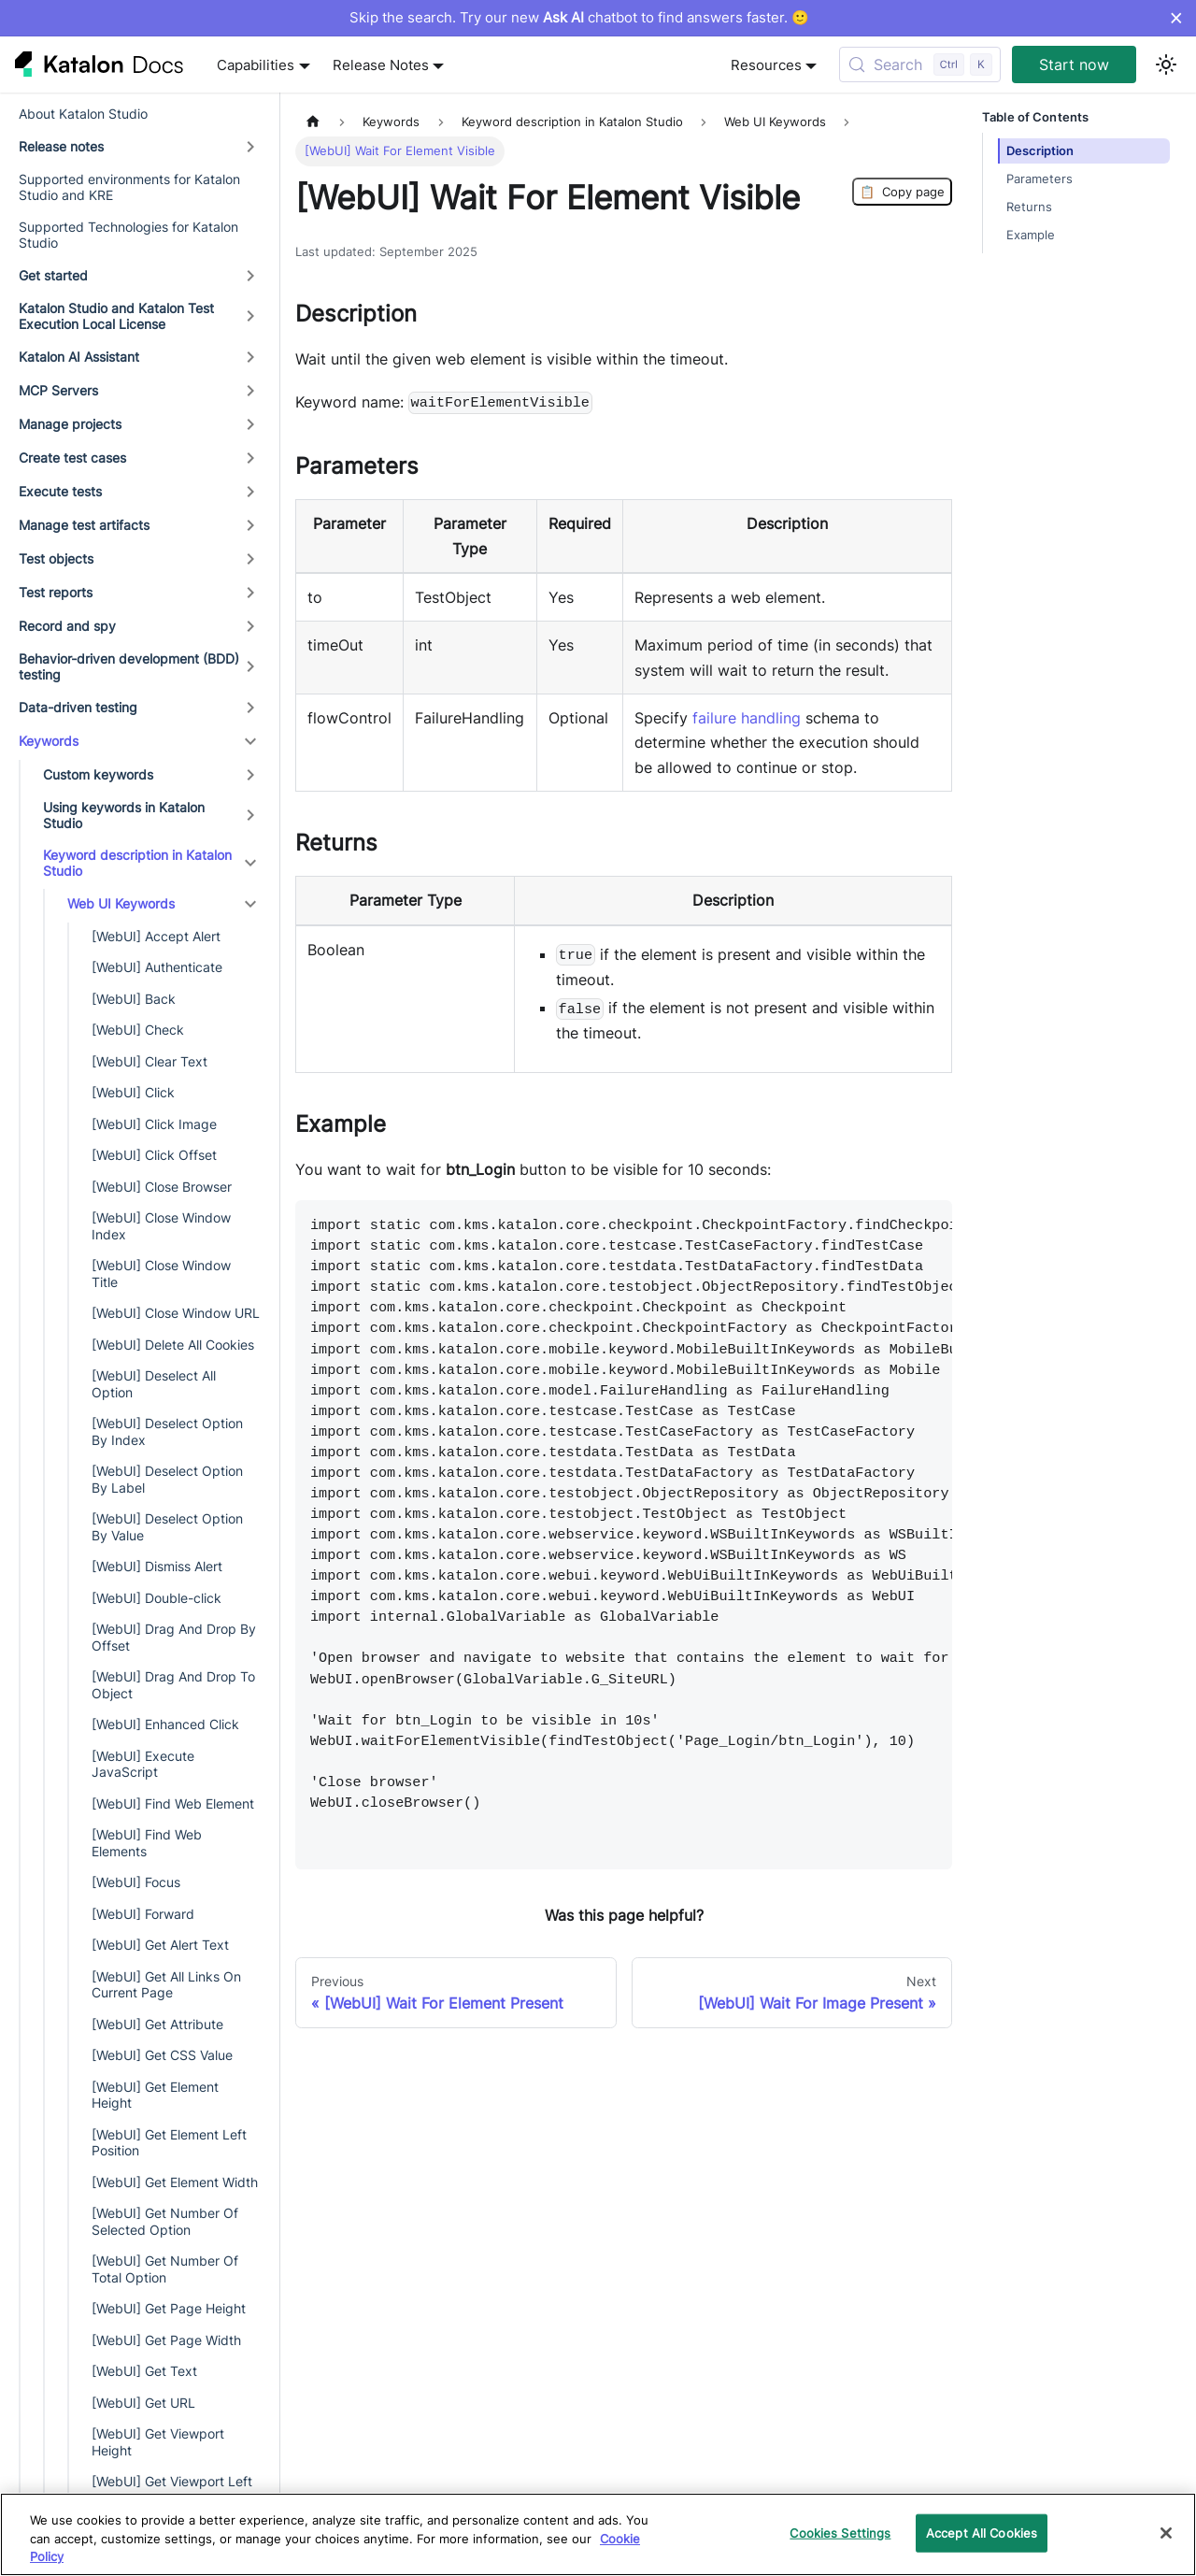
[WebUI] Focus (136, 1882)
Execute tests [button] (60, 491)
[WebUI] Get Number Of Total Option (165, 2269)
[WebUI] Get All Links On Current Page (166, 1984)
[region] (598, 2534)
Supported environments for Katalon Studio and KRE (129, 187)
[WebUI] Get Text (144, 2371)
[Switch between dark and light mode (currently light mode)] (1166, 64)
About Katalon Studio (83, 114)
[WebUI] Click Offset (154, 1155)
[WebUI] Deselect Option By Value (167, 1526)
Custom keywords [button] (98, 774)
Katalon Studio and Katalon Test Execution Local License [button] (116, 316)
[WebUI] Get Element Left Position (169, 2142)
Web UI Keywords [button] (121, 903)
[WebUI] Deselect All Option (154, 1383)
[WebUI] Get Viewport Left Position (172, 2489)
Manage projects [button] (70, 424)
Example (1030, 235)
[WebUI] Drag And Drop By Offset (174, 1637)
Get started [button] (53, 275)
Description (1040, 151)
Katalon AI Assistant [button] (79, 357)
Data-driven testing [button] (78, 707)
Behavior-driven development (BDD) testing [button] (129, 667)
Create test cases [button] (72, 457)
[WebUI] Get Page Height (169, 2308)
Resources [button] (766, 65)
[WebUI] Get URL (143, 2403)
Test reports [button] (56, 592)
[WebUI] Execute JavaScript (143, 1764)
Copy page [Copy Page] (902, 191)
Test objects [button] (56, 558)
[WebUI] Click (133, 1092)
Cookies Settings (840, 2532)
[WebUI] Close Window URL (176, 1313)
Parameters (1039, 179)
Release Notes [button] (381, 65)
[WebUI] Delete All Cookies (173, 1344)
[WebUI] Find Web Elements (147, 1842)
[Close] (1166, 2533)
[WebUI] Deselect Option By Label (167, 1479)
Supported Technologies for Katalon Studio (128, 235)
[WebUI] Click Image (154, 1124)
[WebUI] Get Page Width (166, 2340)
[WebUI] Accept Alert (156, 936)
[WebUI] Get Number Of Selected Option (165, 2221)
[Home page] (313, 121)
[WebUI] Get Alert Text (160, 1945)
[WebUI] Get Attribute (157, 2024)
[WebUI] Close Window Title (161, 1273)
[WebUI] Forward (143, 1914)
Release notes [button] (61, 146)
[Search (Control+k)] (920, 64)
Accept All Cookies (981, 2532)
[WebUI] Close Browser (162, 1187)
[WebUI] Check (138, 1030)
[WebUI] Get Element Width (175, 2182)
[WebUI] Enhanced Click (165, 1724)
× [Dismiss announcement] (1176, 18)
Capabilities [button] (255, 65)
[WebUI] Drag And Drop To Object (173, 1684)
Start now (1074, 64)
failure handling (746, 717)
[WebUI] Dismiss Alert (157, 1566)
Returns (1029, 207)
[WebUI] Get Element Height (155, 2095)
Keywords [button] (48, 741)
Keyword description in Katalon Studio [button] (137, 863)
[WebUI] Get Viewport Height (158, 2442)
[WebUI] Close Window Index (161, 1225)
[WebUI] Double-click (156, 1598)
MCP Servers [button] (58, 390)
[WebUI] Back (134, 999)
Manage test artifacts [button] (84, 525)
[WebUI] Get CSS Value (162, 2055)
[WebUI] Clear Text (149, 1061)
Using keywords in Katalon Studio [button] (124, 815)
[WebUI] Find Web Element (173, 1803)
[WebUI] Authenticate (157, 967)
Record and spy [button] (67, 626)
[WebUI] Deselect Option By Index (167, 1431)
